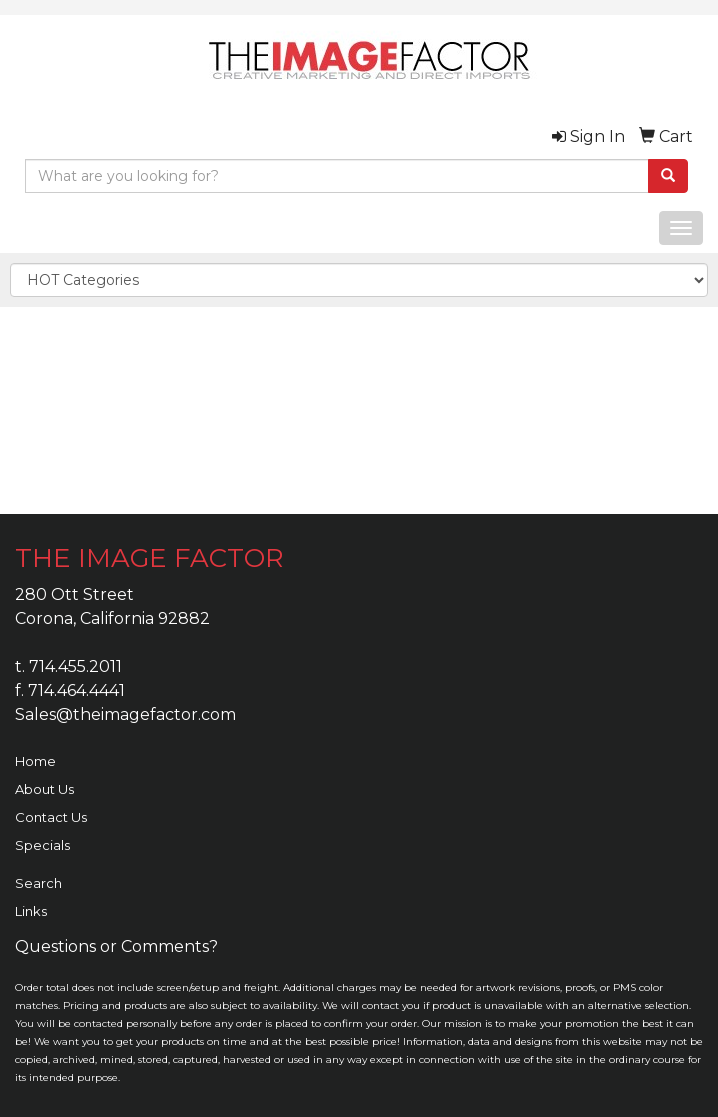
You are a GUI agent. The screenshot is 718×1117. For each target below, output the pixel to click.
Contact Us (51, 817)
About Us (44, 789)
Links (31, 911)
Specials (42, 845)
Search (38, 883)
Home (35, 761)
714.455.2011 (75, 666)
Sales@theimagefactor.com (125, 714)
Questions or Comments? (116, 946)
